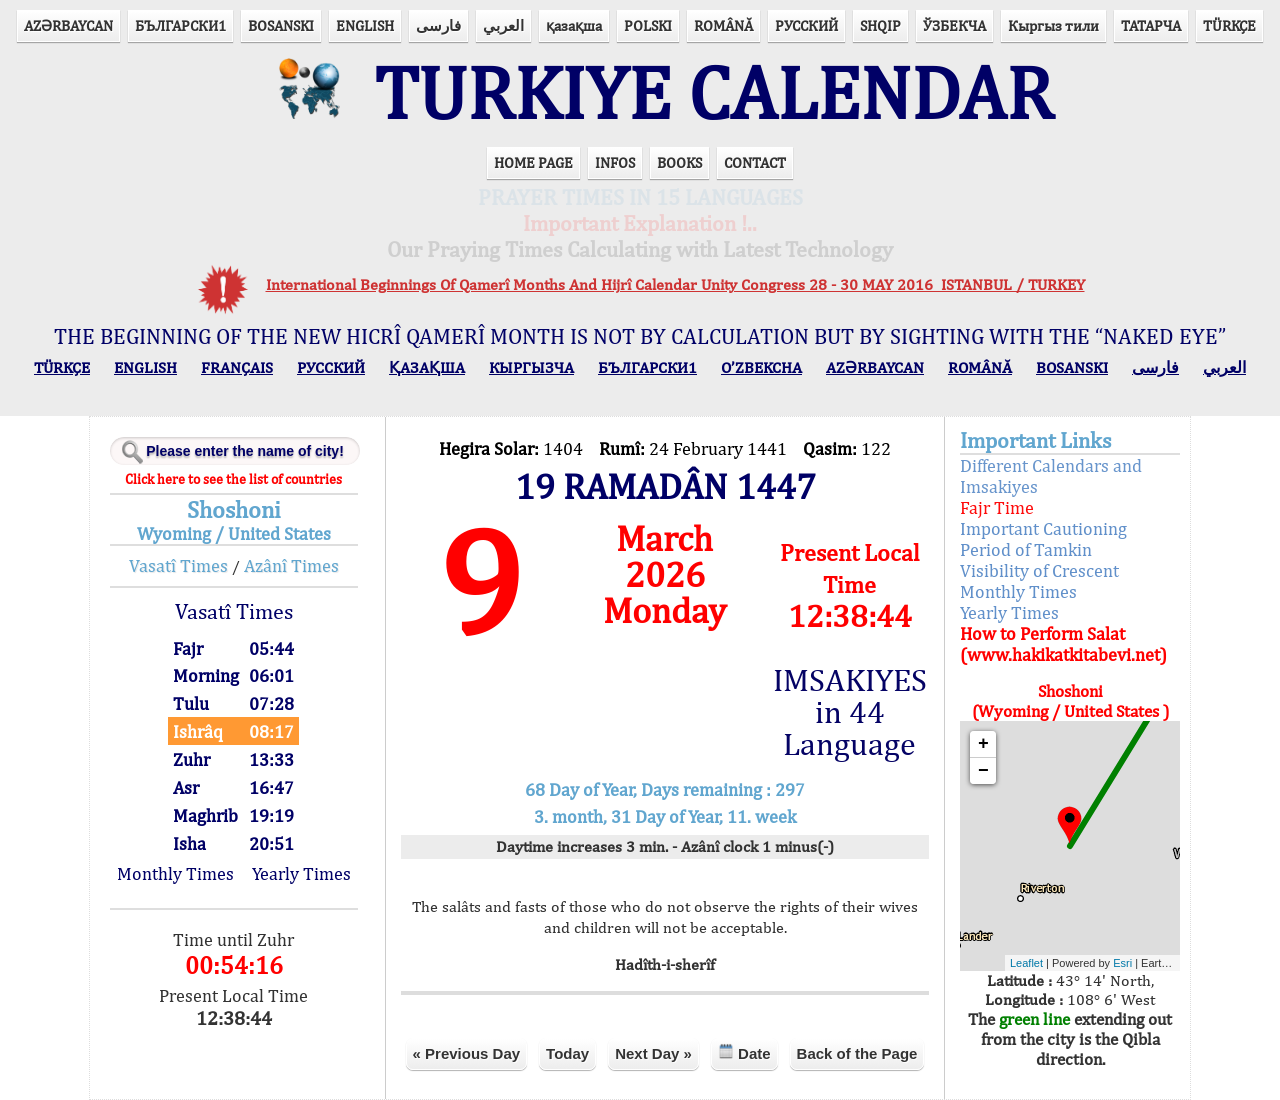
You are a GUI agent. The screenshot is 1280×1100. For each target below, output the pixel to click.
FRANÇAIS (237, 367)
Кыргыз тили (1053, 25)
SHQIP (880, 25)
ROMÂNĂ (723, 25)
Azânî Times (291, 565)
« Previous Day (467, 1053)
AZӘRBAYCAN (68, 25)
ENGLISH (365, 25)
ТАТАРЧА (1151, 25)
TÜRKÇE (1229, 25)
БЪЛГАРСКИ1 (180, 25)
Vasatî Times (178, 565)
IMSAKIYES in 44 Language (850, 712)
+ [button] (983, 744)
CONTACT (755, 162)
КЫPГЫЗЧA (531, 367)
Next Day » (653, 1053)
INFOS (615, 162)
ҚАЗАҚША (427, 367)
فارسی (438, 25)
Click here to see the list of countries (233, 479)
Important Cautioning (1043, 528)
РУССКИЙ (806, 25)
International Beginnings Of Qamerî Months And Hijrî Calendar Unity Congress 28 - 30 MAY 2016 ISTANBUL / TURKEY (675, 284)
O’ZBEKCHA (761, 367)
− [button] (983, 771)
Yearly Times (301, 873)
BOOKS (679, 162)
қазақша (574, 25)
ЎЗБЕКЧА (954, 25)
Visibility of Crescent (1039, 570)
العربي (503, 25)
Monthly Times (175, 873)
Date (744, 1052)
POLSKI (648, 25)
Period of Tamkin (1026, 549)
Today (567, 1053)
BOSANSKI (281, 25)
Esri (1122, 963)
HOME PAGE (533, 162)
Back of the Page (857, 1053)
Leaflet (1026, 963)
